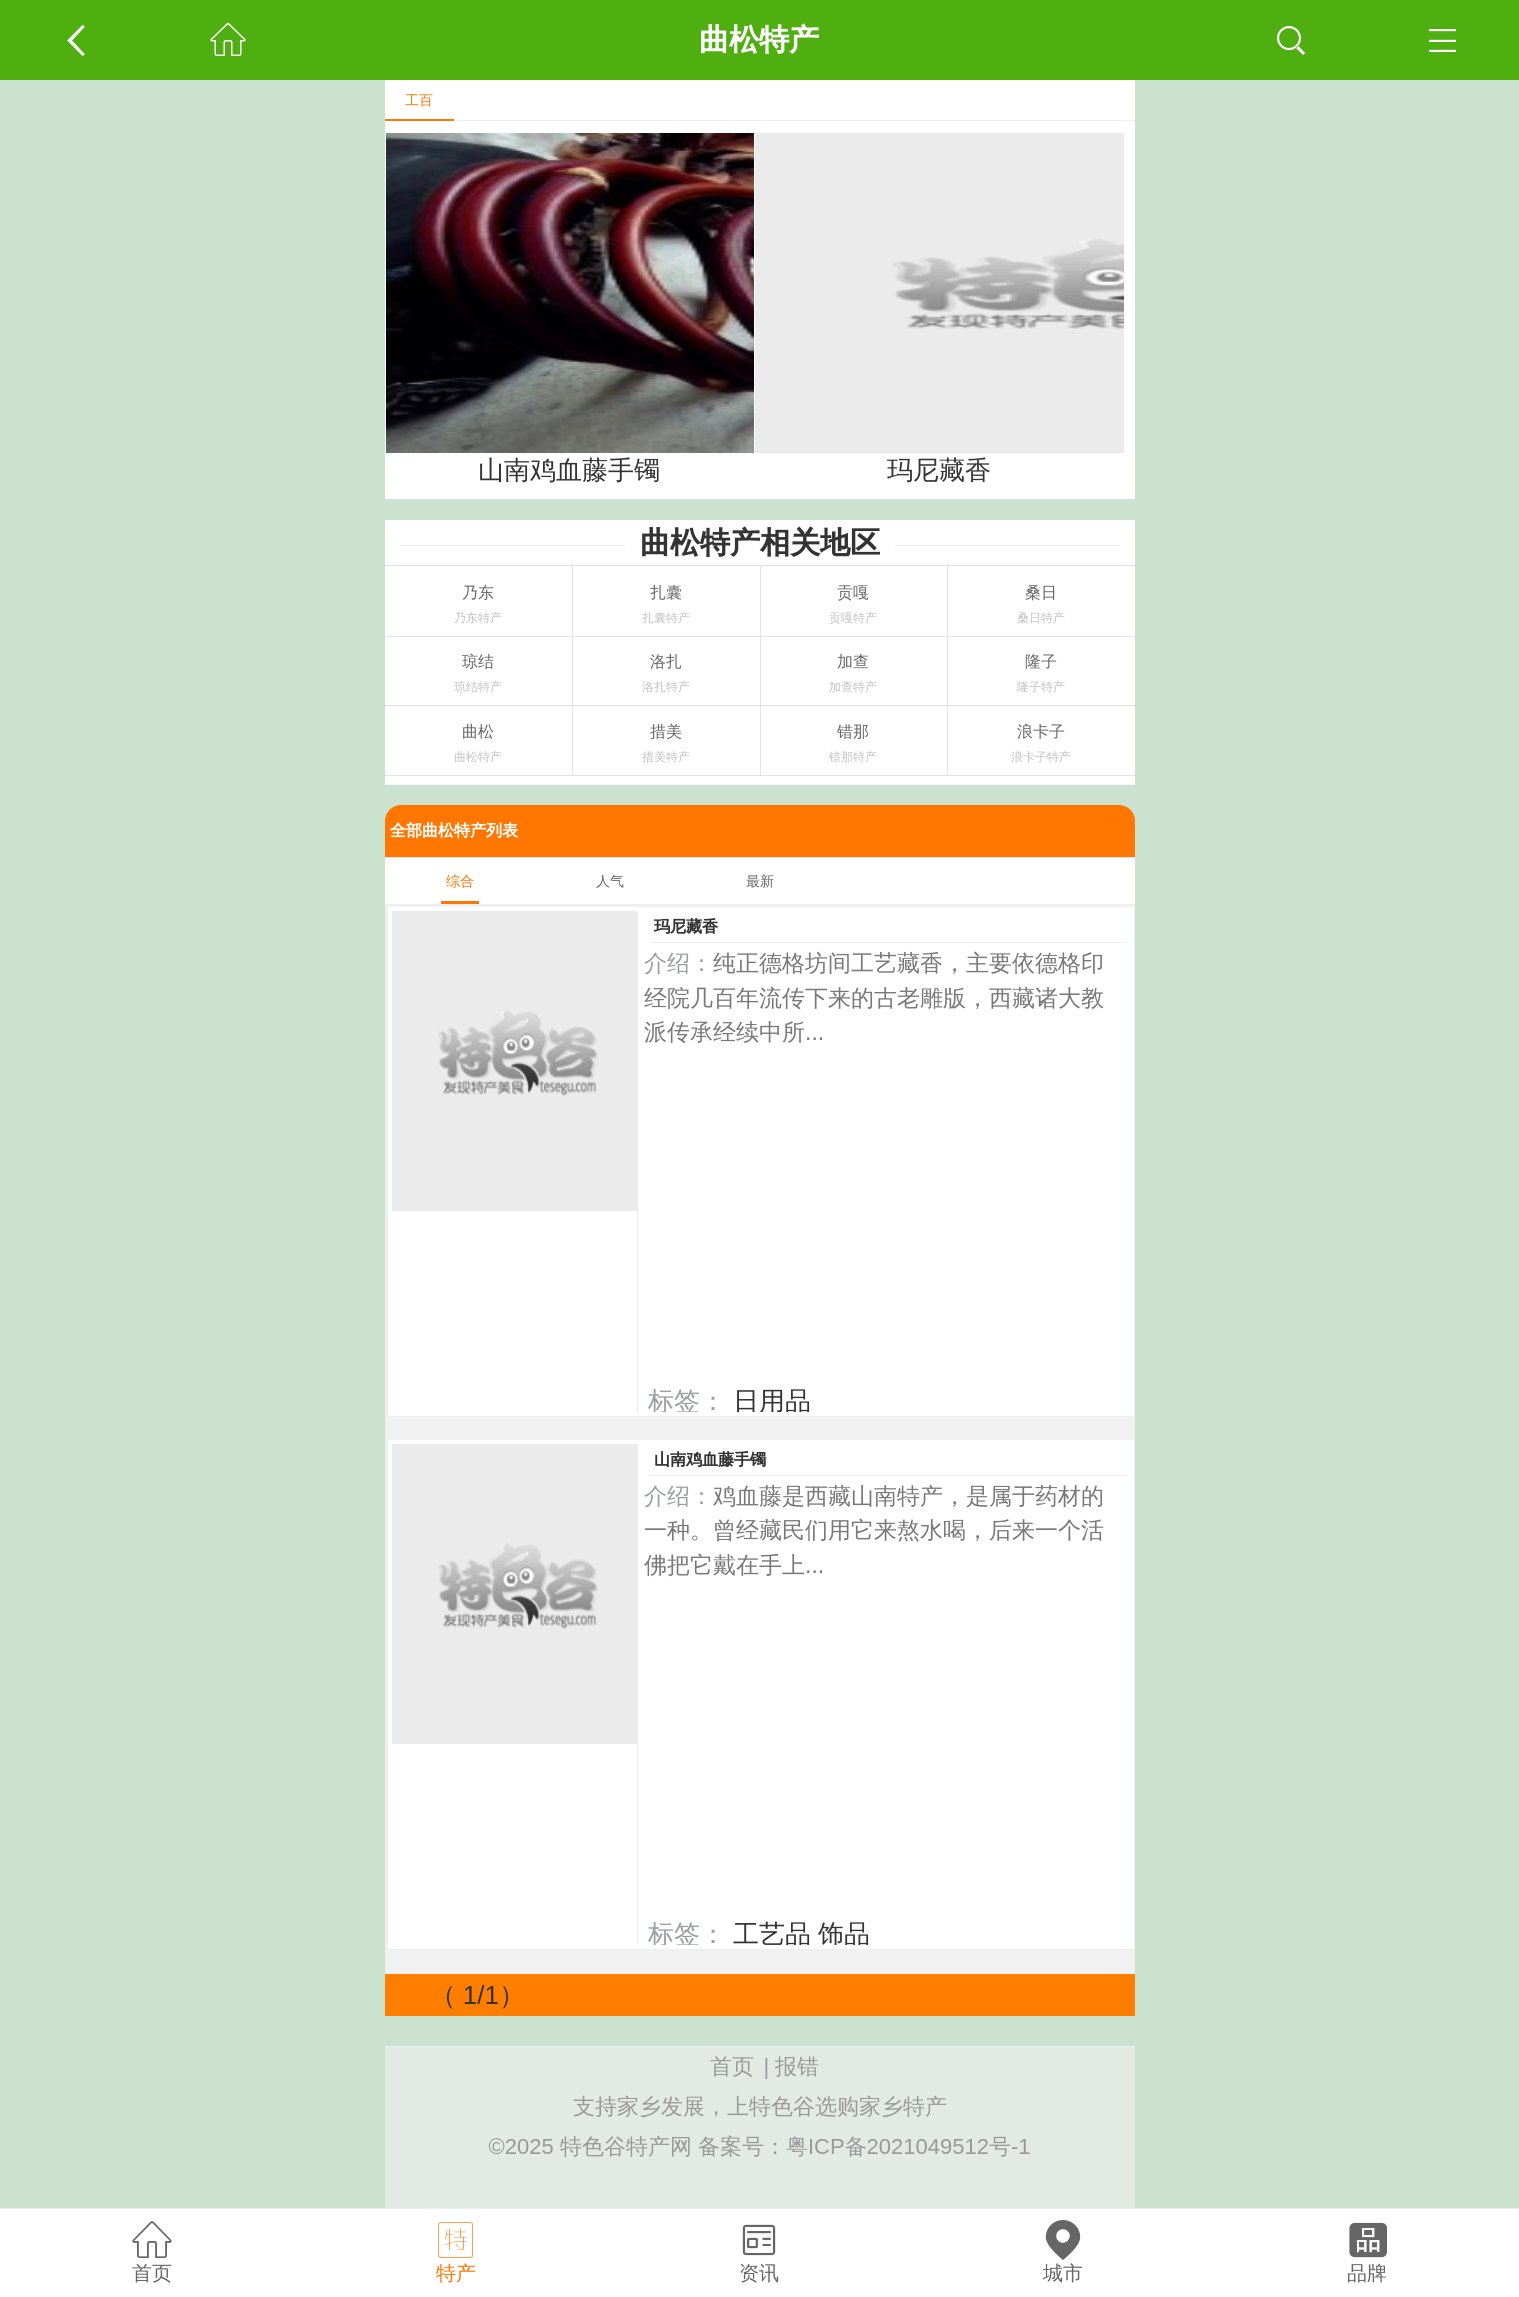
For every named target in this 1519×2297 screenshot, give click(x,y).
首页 (732, 2066)
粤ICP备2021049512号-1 (908, 2146)
